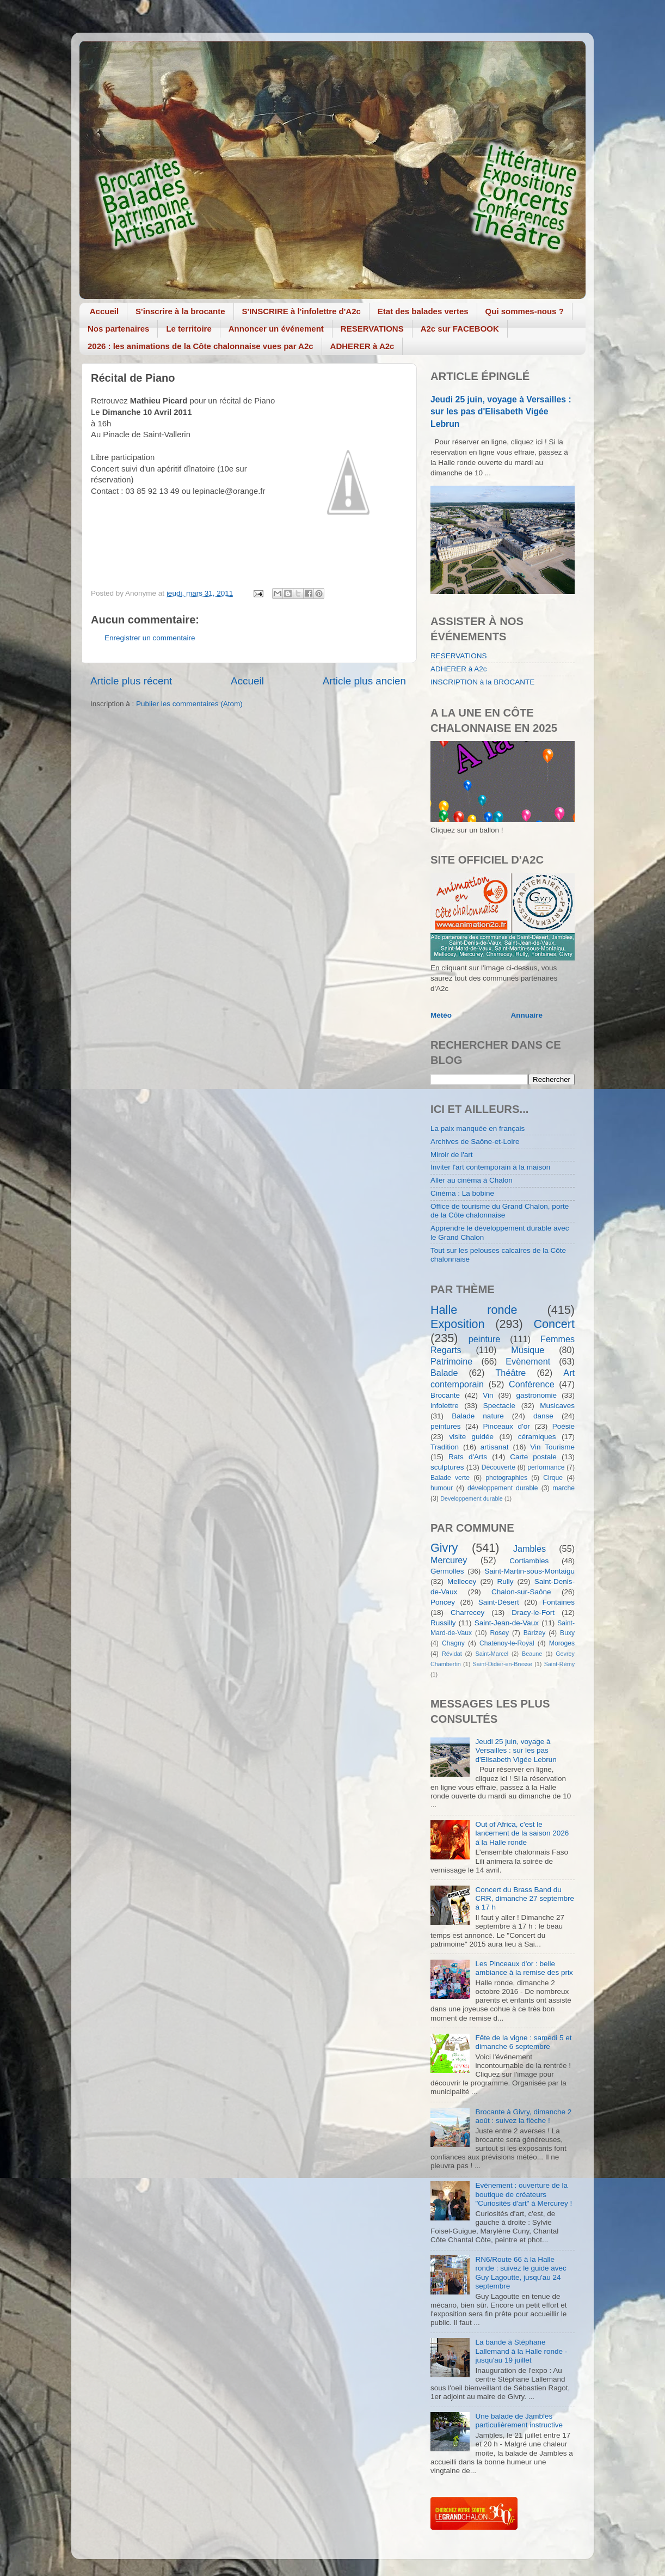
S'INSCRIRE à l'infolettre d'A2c (301, 311)
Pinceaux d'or (506, 1426)
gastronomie (536, 1395)
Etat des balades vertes (423, 311)
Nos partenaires (118, 328)
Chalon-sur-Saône (521, 1592)
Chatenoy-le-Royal (506, 1643)
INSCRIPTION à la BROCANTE (482, 682)
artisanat (495, 1447)
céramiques (537, 1437)
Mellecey (461, 1581)
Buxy (567, 1633)
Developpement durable (471, 1498)
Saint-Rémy (559, 1664)
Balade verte (450, 1478)
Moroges (562, 1643)
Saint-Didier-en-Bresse (502, 1664)
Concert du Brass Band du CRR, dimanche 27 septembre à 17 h (524, 1898)
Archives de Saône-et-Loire (475, 1141)
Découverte (498, 1467)
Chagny (453, 1643)
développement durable (502, 1488)
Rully (505, 1581)
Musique (527, 1350)
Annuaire (527, 1015)
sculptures (447, 1467)
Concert (554, 1324)
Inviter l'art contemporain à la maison (490, 1167)
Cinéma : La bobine (462, 1193)
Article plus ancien (364, 681)
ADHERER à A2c (362, 346)
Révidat (452, 1653)
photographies (506, 1478)
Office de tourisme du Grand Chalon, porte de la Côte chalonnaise (499, 1210)
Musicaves (557, 1406)
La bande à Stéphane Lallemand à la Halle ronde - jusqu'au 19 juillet (521, 2351)
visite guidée (471, 1437)
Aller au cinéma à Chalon (471, 1180)
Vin (488, 1395)
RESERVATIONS (372, 328)
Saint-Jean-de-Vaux (507, 1623)
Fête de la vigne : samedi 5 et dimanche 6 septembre (523, 2042)
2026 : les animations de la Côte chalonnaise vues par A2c (200, 346)
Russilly (443, 1623)
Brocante (445, 1395)
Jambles (529, 1548)
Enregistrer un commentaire (149, 638)
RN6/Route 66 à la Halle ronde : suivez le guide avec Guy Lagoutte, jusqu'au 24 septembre (520, 2272)
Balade (444, 1373)
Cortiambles (529, 1561)
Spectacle (499, 1406)
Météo (441, 1015)
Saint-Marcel (492, 1653)
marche (564, 1488)
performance (545, 1467)
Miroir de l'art (451, 1155)
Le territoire (188, 328)
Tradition (444, 1447)
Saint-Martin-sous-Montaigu (529, 1571)
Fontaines (559, 1602)
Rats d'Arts (467, 1457)
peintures (445, 1426)
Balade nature (477, 1416)
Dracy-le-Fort (533, 1612)
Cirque (553, 1478)
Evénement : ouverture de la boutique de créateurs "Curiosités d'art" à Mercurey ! (523, 2194)
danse (543, 1416)
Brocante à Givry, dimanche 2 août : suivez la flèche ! (523, 2116)
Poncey (442, 1602)
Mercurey (448, 1560)
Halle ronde (474, 1310)
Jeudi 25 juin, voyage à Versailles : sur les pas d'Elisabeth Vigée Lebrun (500, 411)
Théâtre (510, 1373)
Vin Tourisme (552, 1447)
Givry (444, 1548)
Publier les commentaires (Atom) (189, 704)
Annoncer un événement (276, 328)
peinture (485, 1339)
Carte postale (533, 1457)
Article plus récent (131, 681)
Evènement (528, 1361)
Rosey (499, 1633)
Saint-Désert (498, 1602)
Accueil (104, 311)
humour (441, 1488)
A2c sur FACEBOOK (460, 328)
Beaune (532, 1653)
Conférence (532, 1384)
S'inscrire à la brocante (180, 311)
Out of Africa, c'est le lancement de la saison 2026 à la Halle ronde (522, 1833)
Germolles (447, 1571)
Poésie (563, 1426)
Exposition (457, 1324)
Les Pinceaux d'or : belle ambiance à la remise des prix (523, 1968)
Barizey (534, 1633)
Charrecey (467, 1612)
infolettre (444, 1406)
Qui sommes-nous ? (524, 311)
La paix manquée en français (477, 1128)
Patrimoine (451, 1361)
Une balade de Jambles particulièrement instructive (519, 2420)
